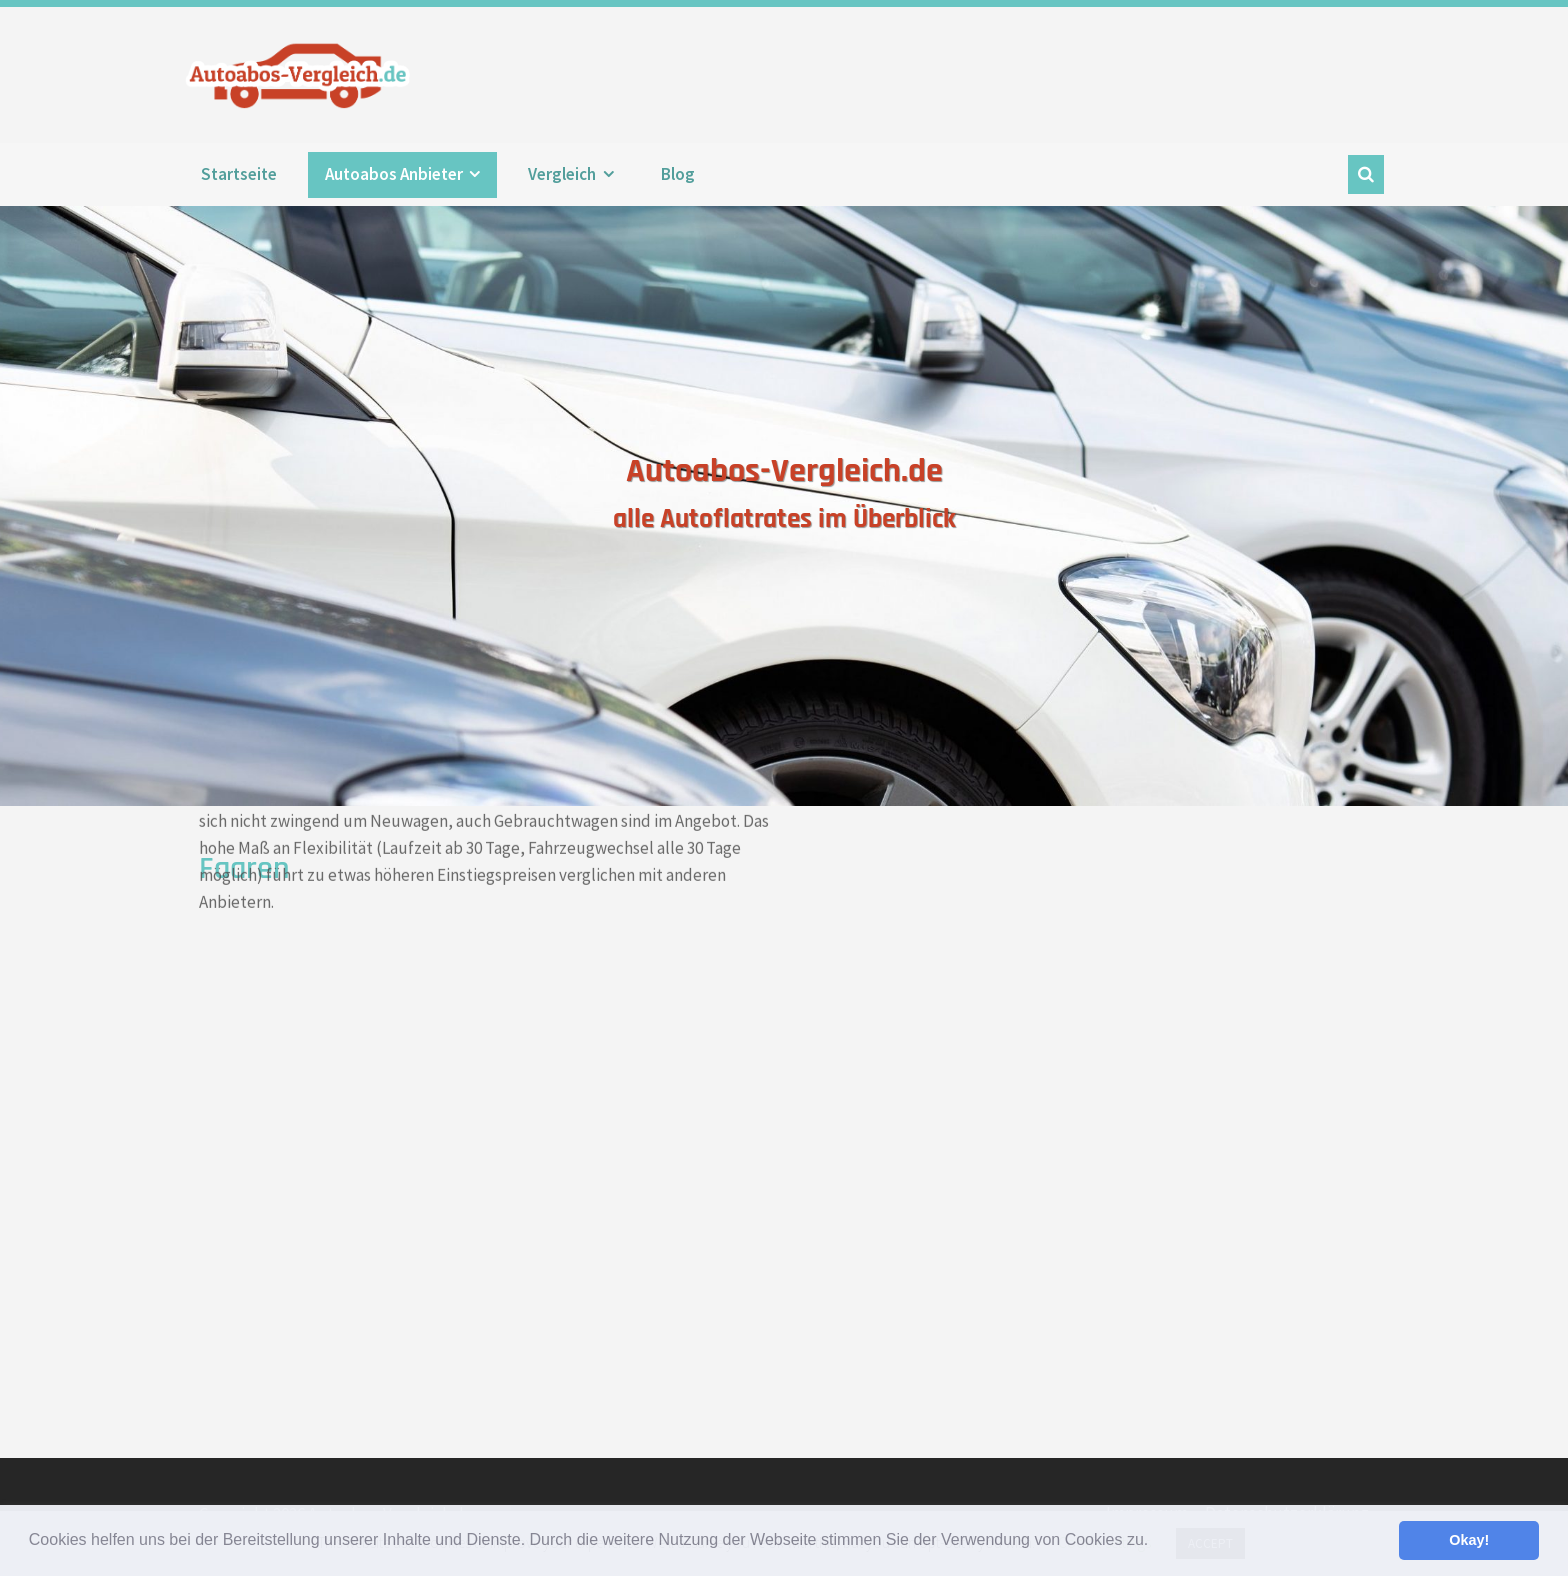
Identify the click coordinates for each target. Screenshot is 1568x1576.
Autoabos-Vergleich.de (303, 75)
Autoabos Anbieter (394, 174)
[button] (1156, 1542)
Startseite (239, 174)
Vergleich (562, 174)
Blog (678, 174)
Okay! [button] (1469, 1540)
